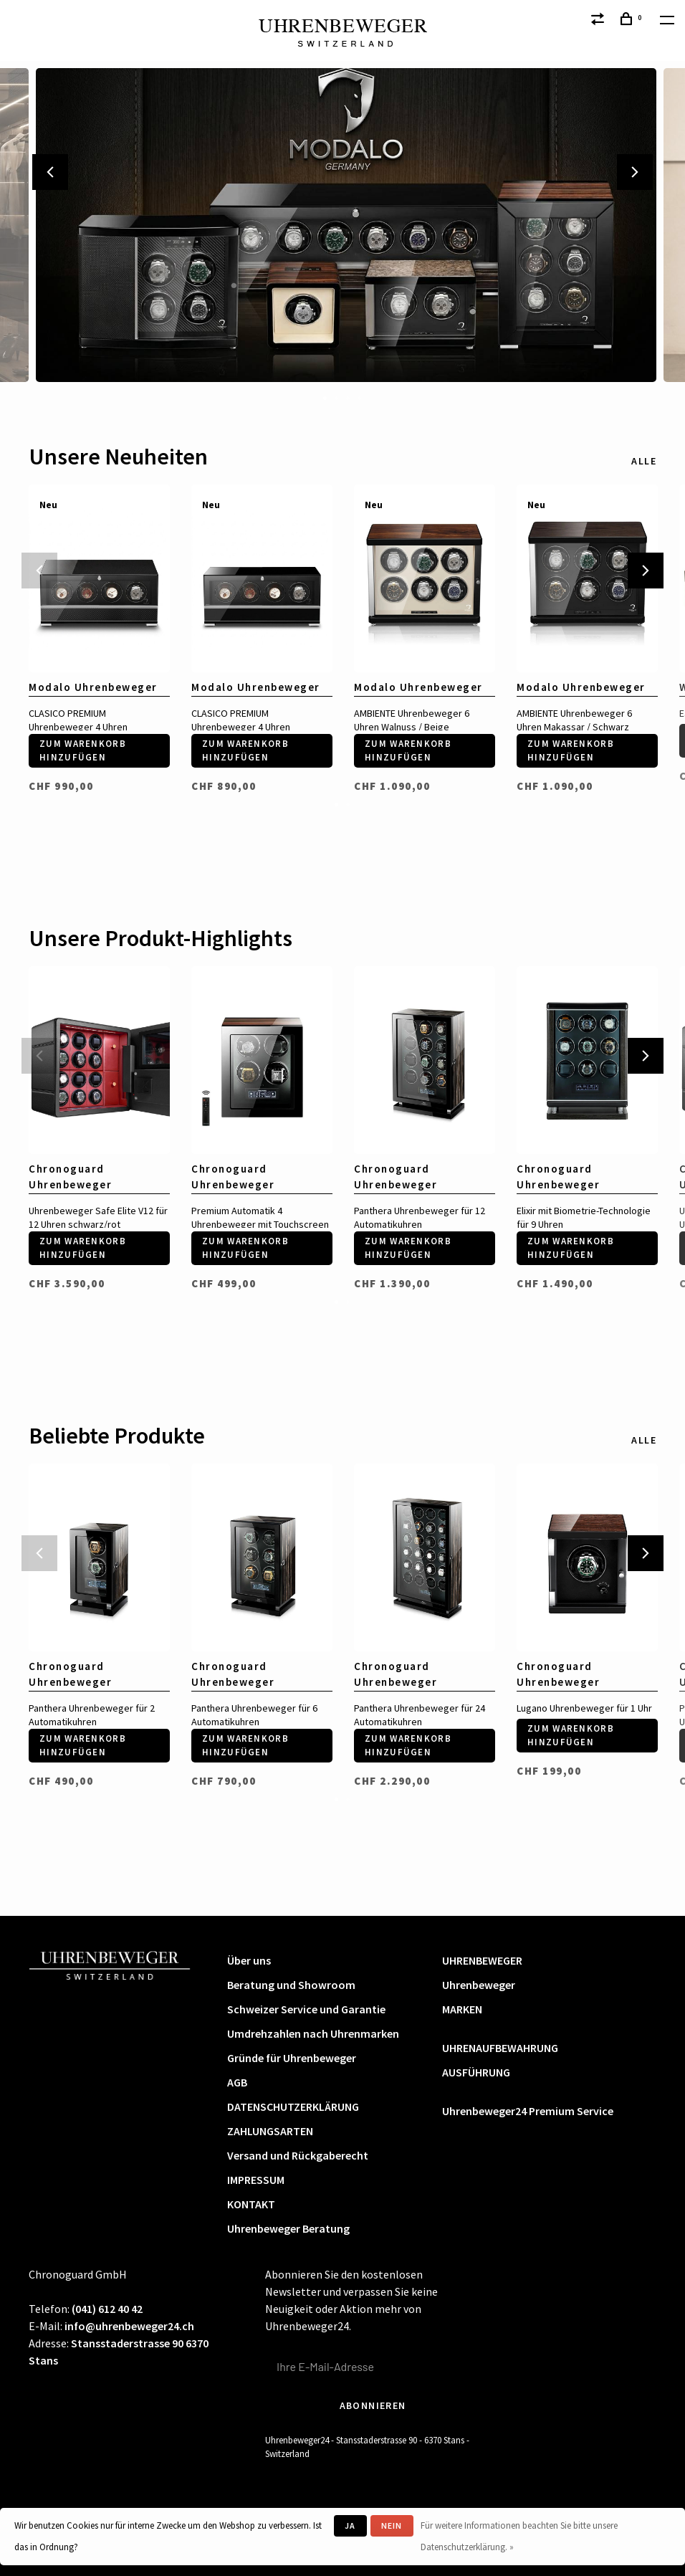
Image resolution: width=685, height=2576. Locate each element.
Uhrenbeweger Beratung (288, 2228)
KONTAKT (251, 2204)
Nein (392, 2525)
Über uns (249, 1960)
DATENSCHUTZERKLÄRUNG (293, 2106)
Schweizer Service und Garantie (306, 2009)
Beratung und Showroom (291, 1985)
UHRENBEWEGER (482, 1960)
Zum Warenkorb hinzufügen (82, 751)
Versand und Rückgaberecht (297, 2155)
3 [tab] (348, 397)
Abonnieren (373, 2405)
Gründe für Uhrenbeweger (291, 2058)
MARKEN (462, 2009)
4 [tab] (359, 397)
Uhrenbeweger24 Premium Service (527, 2111)
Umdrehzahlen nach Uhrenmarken (313, 2033)
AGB (237, 2082)
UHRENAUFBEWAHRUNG (500, 2048)
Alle (643, 460)
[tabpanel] (342, 225)
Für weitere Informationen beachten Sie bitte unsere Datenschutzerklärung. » (519, 2536)
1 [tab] (325, 397)
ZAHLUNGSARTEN (270, 2131)
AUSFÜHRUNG (476, 2072)
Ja (350, 2525)
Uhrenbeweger (478, 1985)
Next (635, 172)
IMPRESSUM (255, 2179)
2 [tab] (336, 397)
